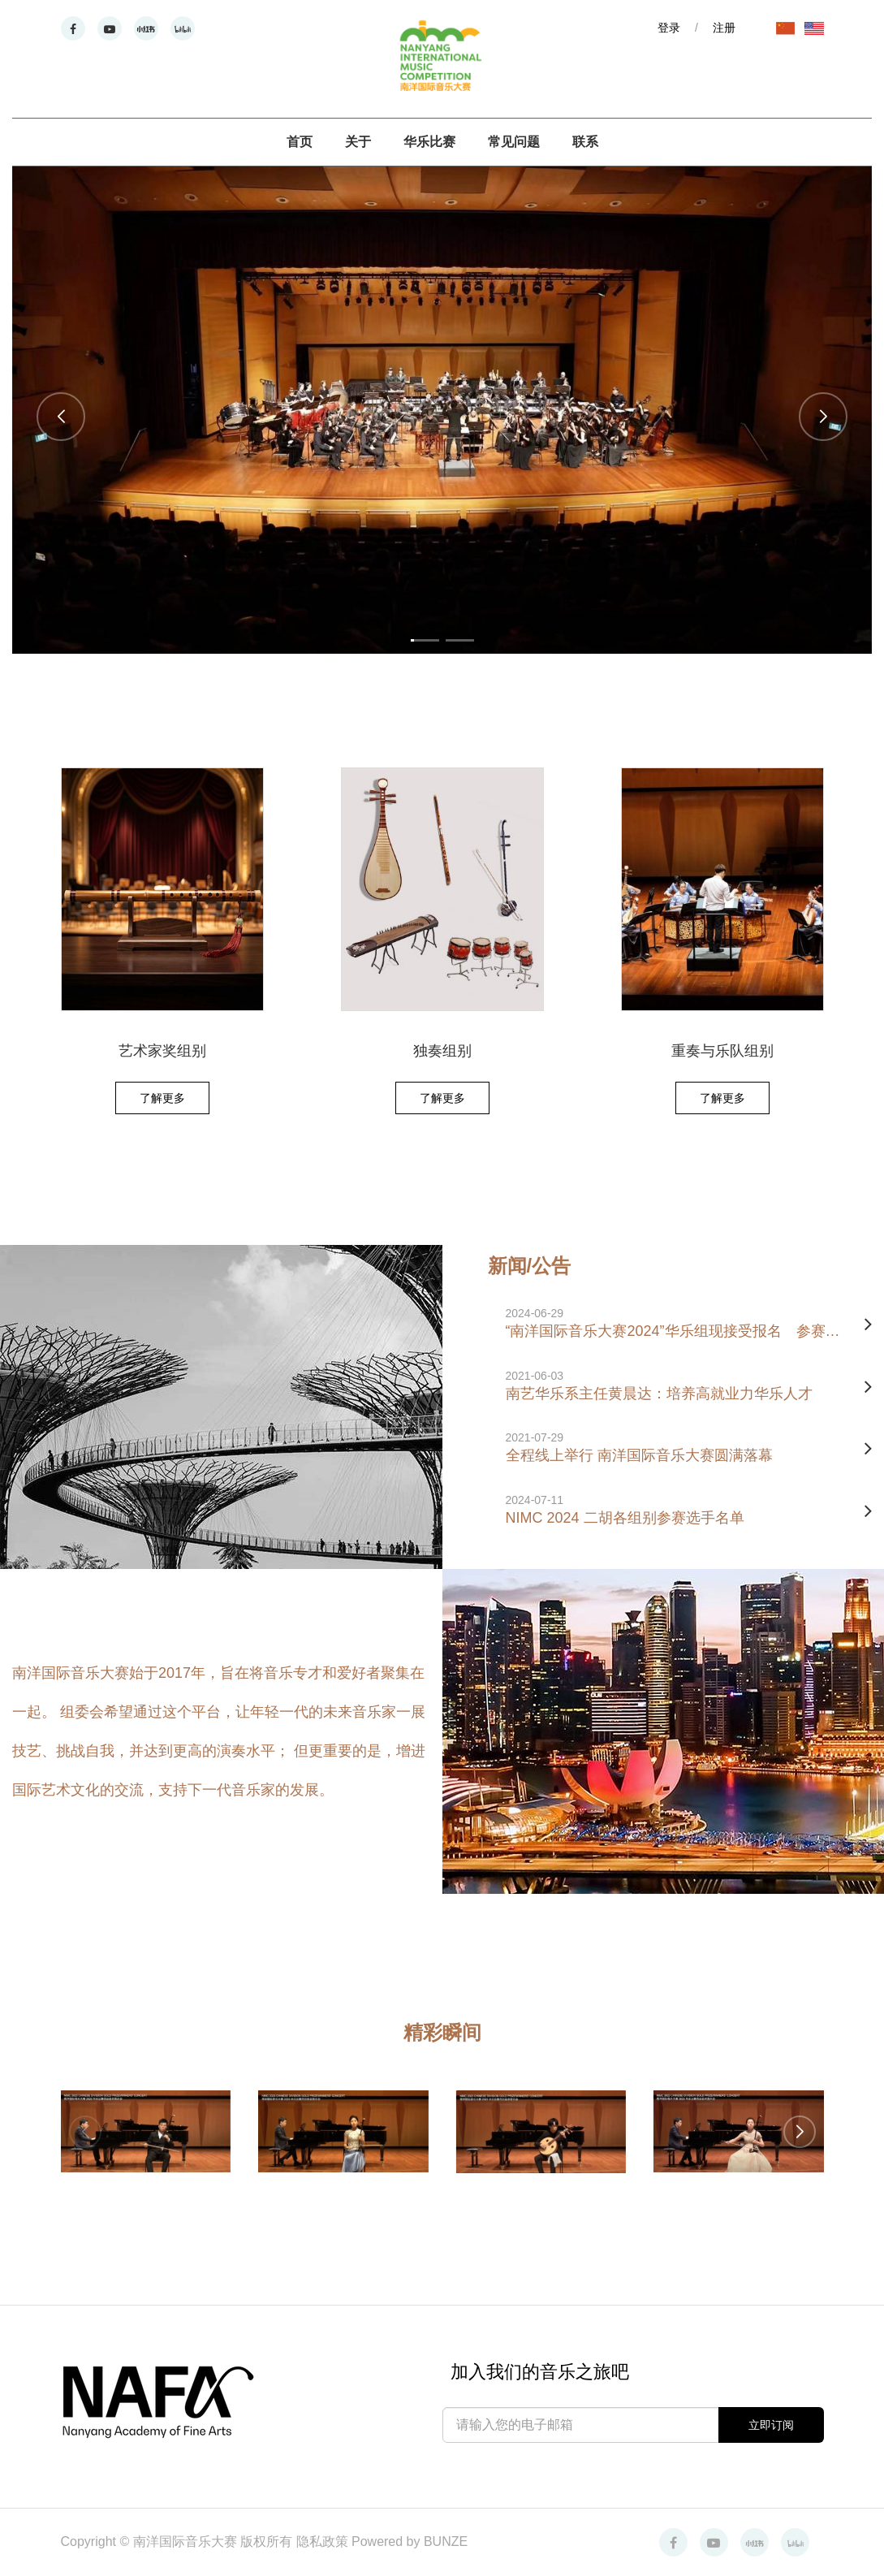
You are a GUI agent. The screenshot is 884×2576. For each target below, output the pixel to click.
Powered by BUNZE (409, 2541)
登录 (669, 27)
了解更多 (162, 1097)
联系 (585, 142)
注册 (724, 27)
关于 (358, 142)
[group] (442, 410)
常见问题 (514, 142)
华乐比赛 (429, 142)
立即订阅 (771, 2424)
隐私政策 (323, 2541)
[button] (61, 416)
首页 (300, 142)
